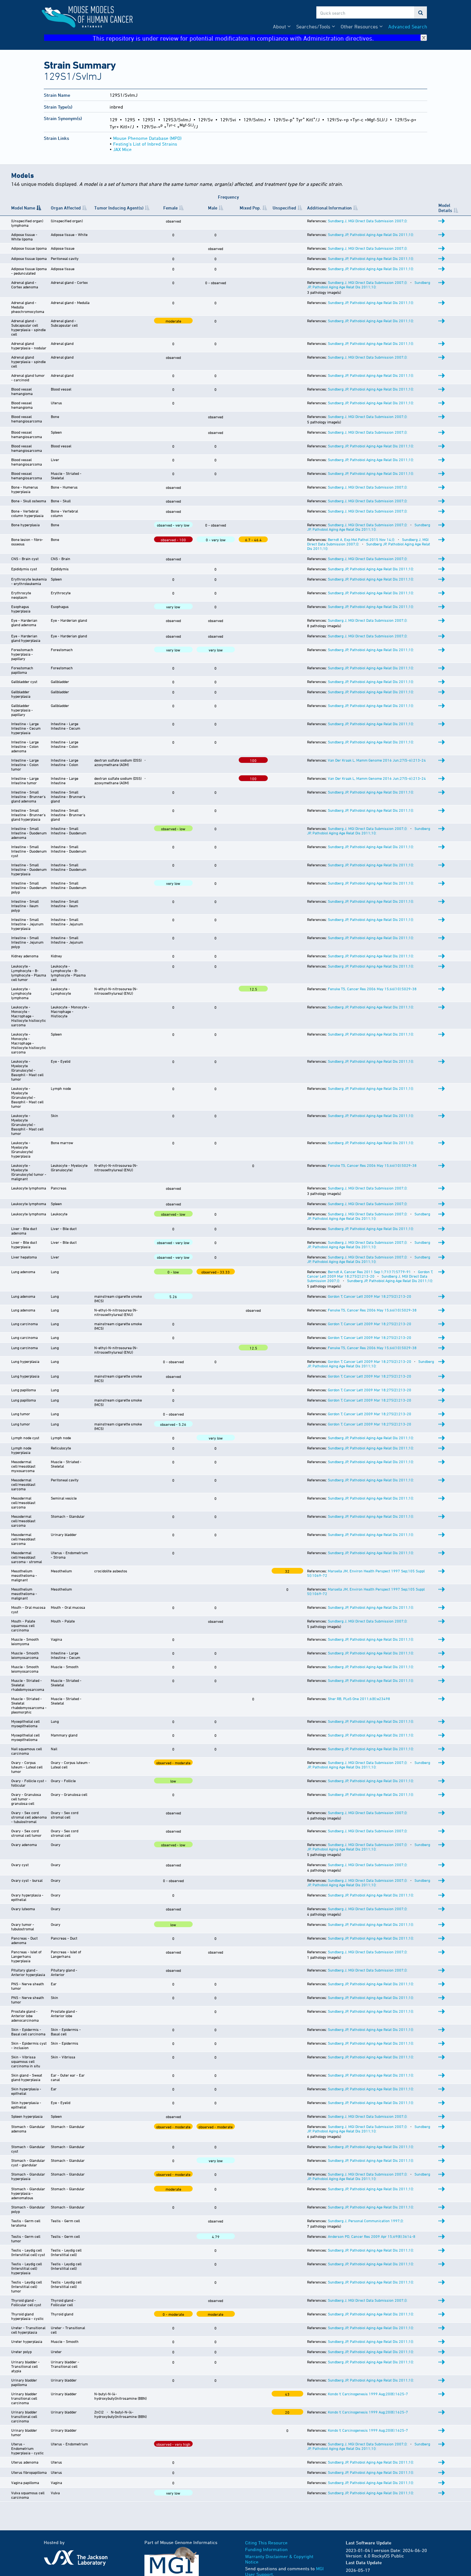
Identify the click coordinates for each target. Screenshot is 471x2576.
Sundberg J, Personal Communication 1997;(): (366, 2220)
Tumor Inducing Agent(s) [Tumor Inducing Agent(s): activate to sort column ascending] (118, 207)
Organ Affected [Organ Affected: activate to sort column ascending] (66, 207)
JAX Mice (122, 149)
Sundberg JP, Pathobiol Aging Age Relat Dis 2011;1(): (371, 234)
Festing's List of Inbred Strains (145, 144)
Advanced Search (407, 26)
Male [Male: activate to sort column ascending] (212, 207)
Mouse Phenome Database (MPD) (147, 138)
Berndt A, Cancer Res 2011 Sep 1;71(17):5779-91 (369, 1271)
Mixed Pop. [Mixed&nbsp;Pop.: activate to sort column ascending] (250, 207)
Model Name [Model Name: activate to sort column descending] (23, 207)
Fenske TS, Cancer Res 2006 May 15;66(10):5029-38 (372, 988)
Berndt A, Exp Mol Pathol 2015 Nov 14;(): (361, 539)
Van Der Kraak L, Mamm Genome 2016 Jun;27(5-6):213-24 (377, 760)
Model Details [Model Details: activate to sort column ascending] (445, 207)
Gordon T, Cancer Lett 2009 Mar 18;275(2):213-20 (370, 1273)
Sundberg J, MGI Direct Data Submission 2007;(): (367, 220)
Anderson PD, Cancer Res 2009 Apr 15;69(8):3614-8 (371, 2236)
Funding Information (266, 2549)
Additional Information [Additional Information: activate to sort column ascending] (329, 207)
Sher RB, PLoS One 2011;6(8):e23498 (359, 1698)
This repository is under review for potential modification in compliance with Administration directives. (260, 37)
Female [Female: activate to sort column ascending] (170, 207)
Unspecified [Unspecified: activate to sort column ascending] (284, 207)
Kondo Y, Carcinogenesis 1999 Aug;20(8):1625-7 (368, 2393)
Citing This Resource (266, 2542)
